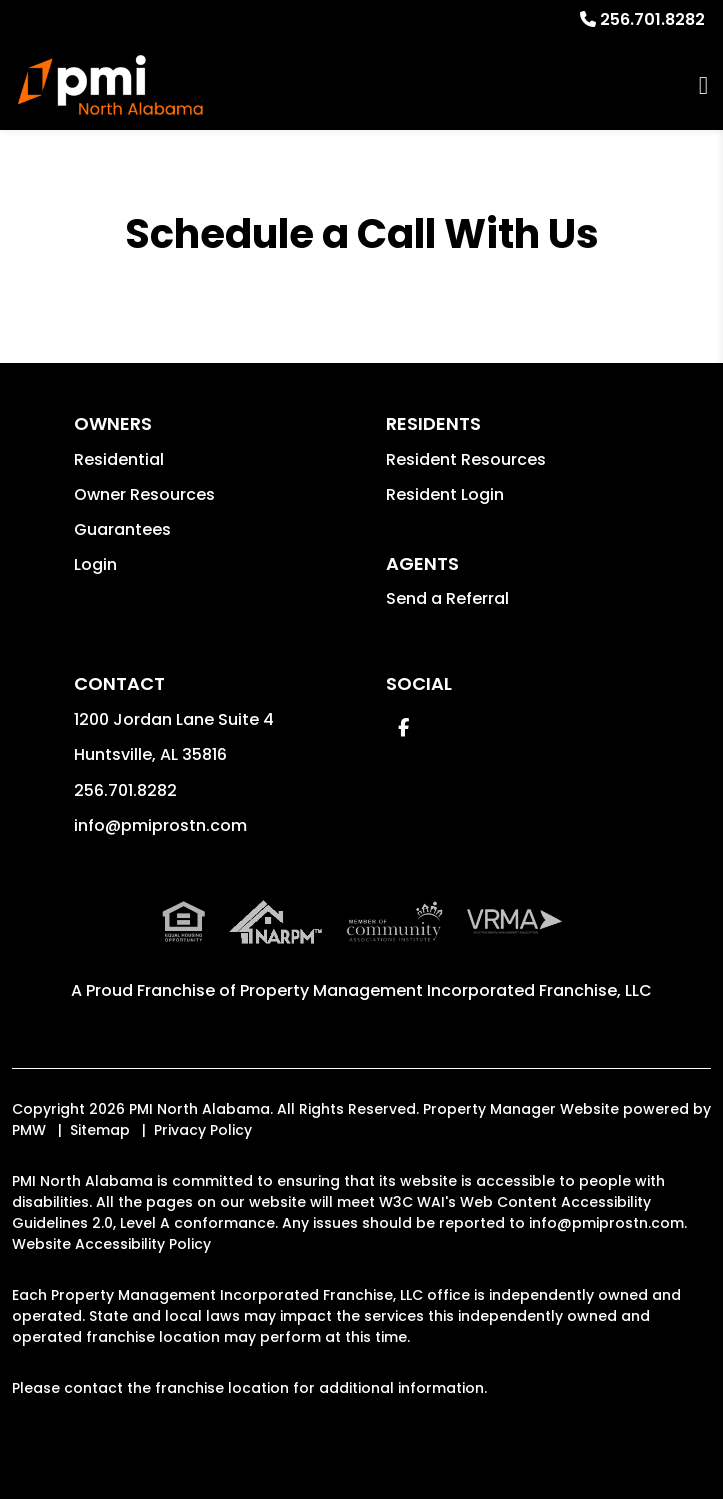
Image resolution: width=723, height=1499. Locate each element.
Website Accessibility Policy (111, 1244)
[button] (403, 727)
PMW (29, 1130)
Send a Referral (447, 598)
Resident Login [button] (445, 494)
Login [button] (95, 564)
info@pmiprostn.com (160, 825)
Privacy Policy (203, 1130)
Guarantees (122, 529)
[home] (110, 85)
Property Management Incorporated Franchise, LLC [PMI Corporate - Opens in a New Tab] (446, 990)
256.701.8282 (652, 19)
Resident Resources (466, 459)
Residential (119, 459)
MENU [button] (703, 85)
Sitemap (100, 1130)
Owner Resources (144, 494)
